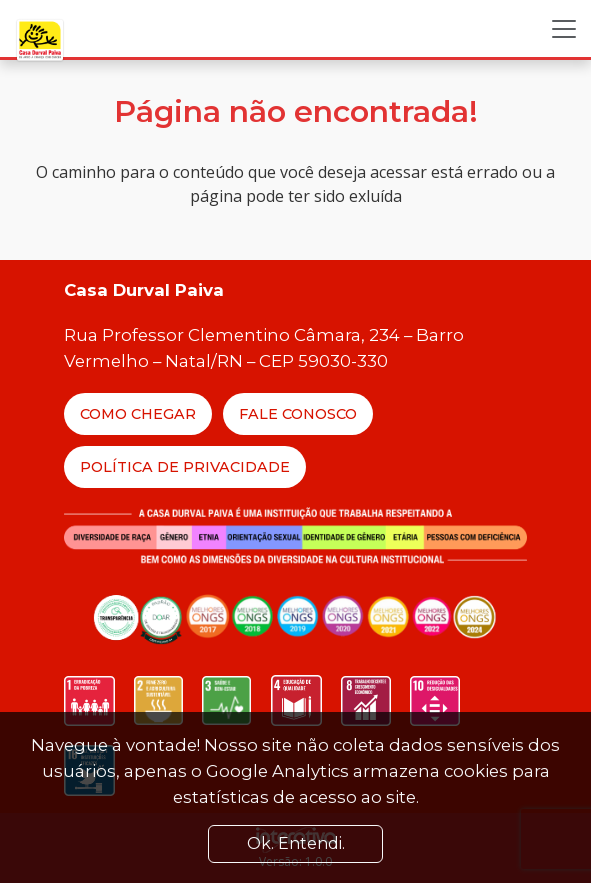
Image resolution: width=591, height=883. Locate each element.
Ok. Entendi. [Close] (296, 843)
